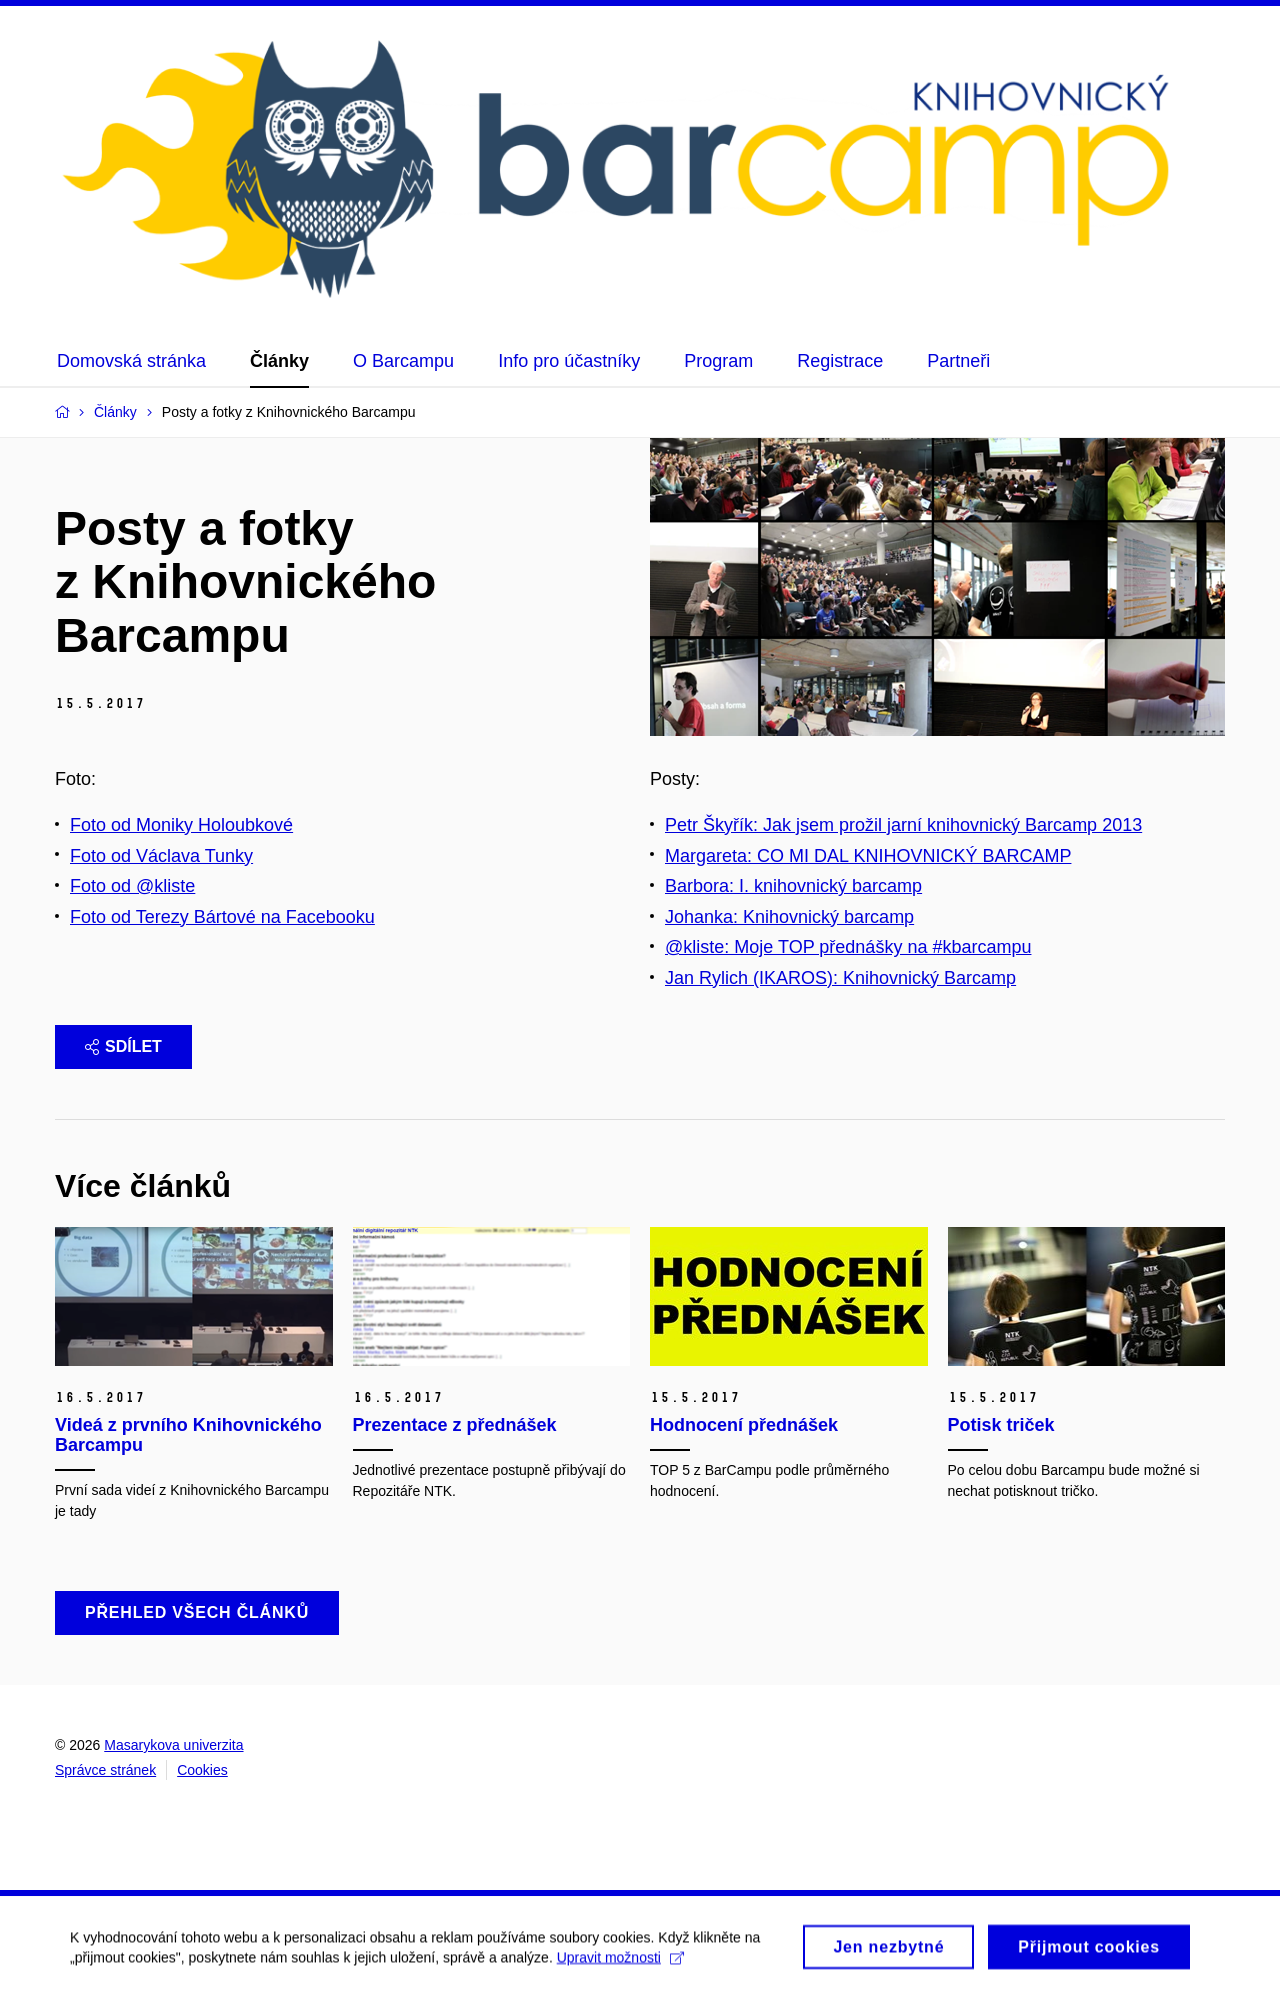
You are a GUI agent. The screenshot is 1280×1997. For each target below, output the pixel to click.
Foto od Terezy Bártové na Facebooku (222, 917)
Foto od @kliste (132, 886)
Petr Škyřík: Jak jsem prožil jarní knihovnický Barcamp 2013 (903, 825)
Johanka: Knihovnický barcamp (789, 917)
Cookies (202, 1770)
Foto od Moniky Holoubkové (181, 825)
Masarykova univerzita (173, 1745)
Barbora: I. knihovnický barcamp (793, 886)
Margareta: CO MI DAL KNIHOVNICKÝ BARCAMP (868, 856)
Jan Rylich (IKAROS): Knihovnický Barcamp (840, 978)
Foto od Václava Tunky (161, 856)
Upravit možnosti (620, 1964)
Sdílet (123, 1046)
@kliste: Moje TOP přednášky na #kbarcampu (848, 947)
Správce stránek (105, 1770)
